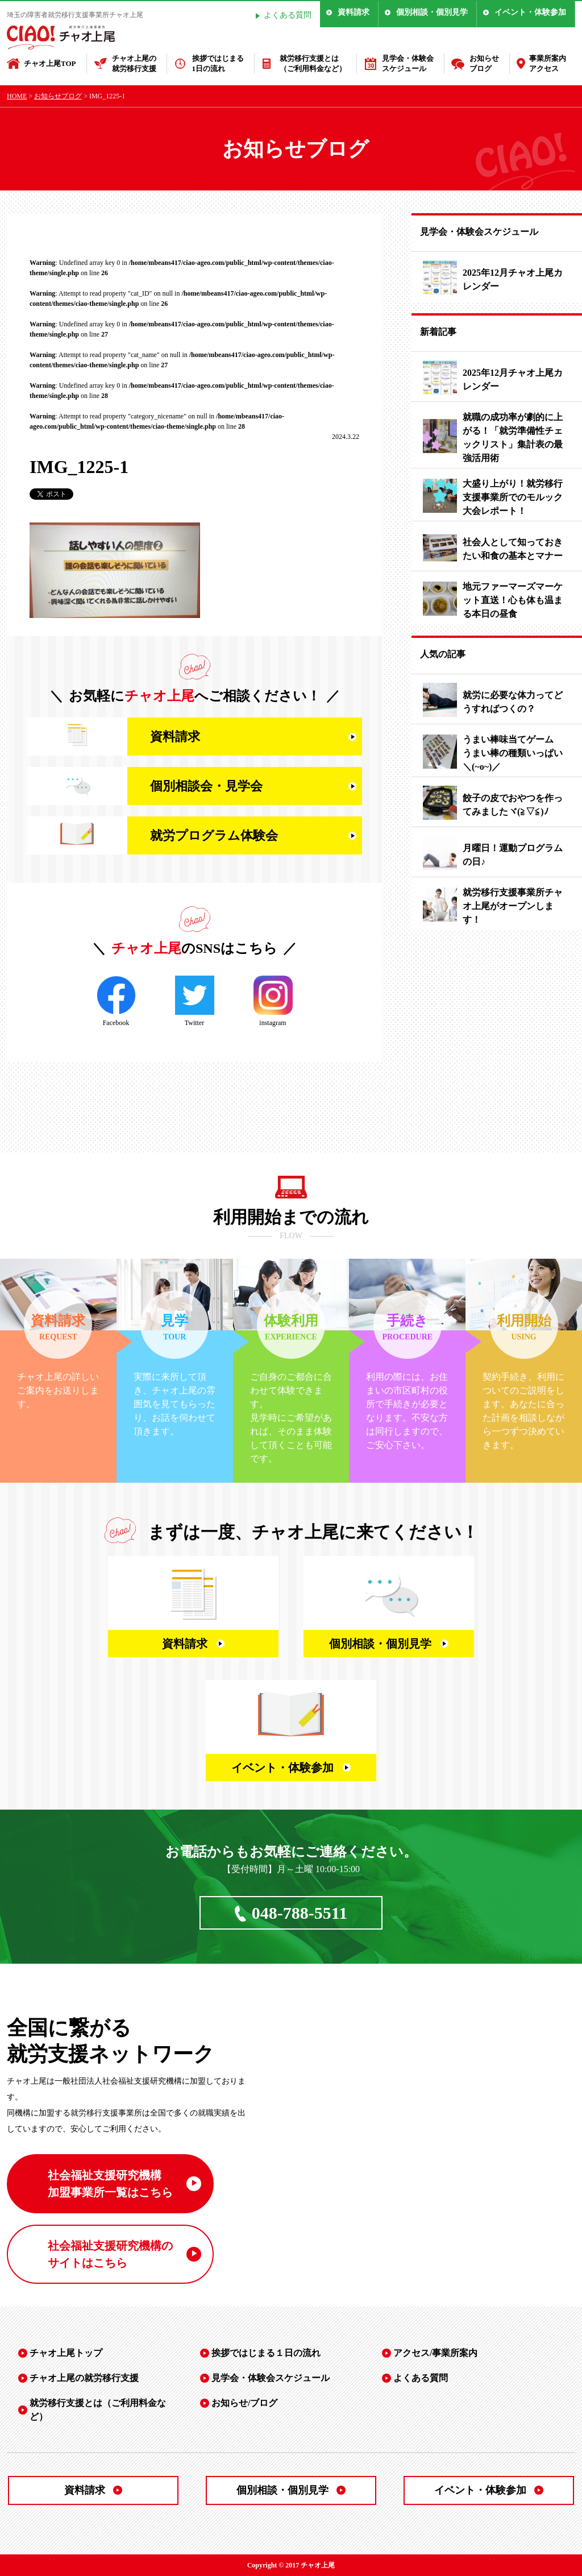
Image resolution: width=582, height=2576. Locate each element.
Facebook (116, 1001)
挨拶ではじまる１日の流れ (266, 2353)
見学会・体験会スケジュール (408, 63)
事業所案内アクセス (547, 63)
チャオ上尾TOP (50, 63)
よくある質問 (287, 15)
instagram (273, 1001)
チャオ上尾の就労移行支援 (134, 63)
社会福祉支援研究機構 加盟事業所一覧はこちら (110, 2183)
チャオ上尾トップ (66, 2353)
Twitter (194, 1001)
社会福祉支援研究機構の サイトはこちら (110, 2254)
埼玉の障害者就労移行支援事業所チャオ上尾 (75, 15)
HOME (17, 96)
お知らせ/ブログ (244, 2403)
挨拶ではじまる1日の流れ (218, 63)
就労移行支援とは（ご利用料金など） (313, 63)
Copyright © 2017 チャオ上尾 (291, 2565)
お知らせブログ (484, 63)
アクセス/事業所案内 (435, 2353)
